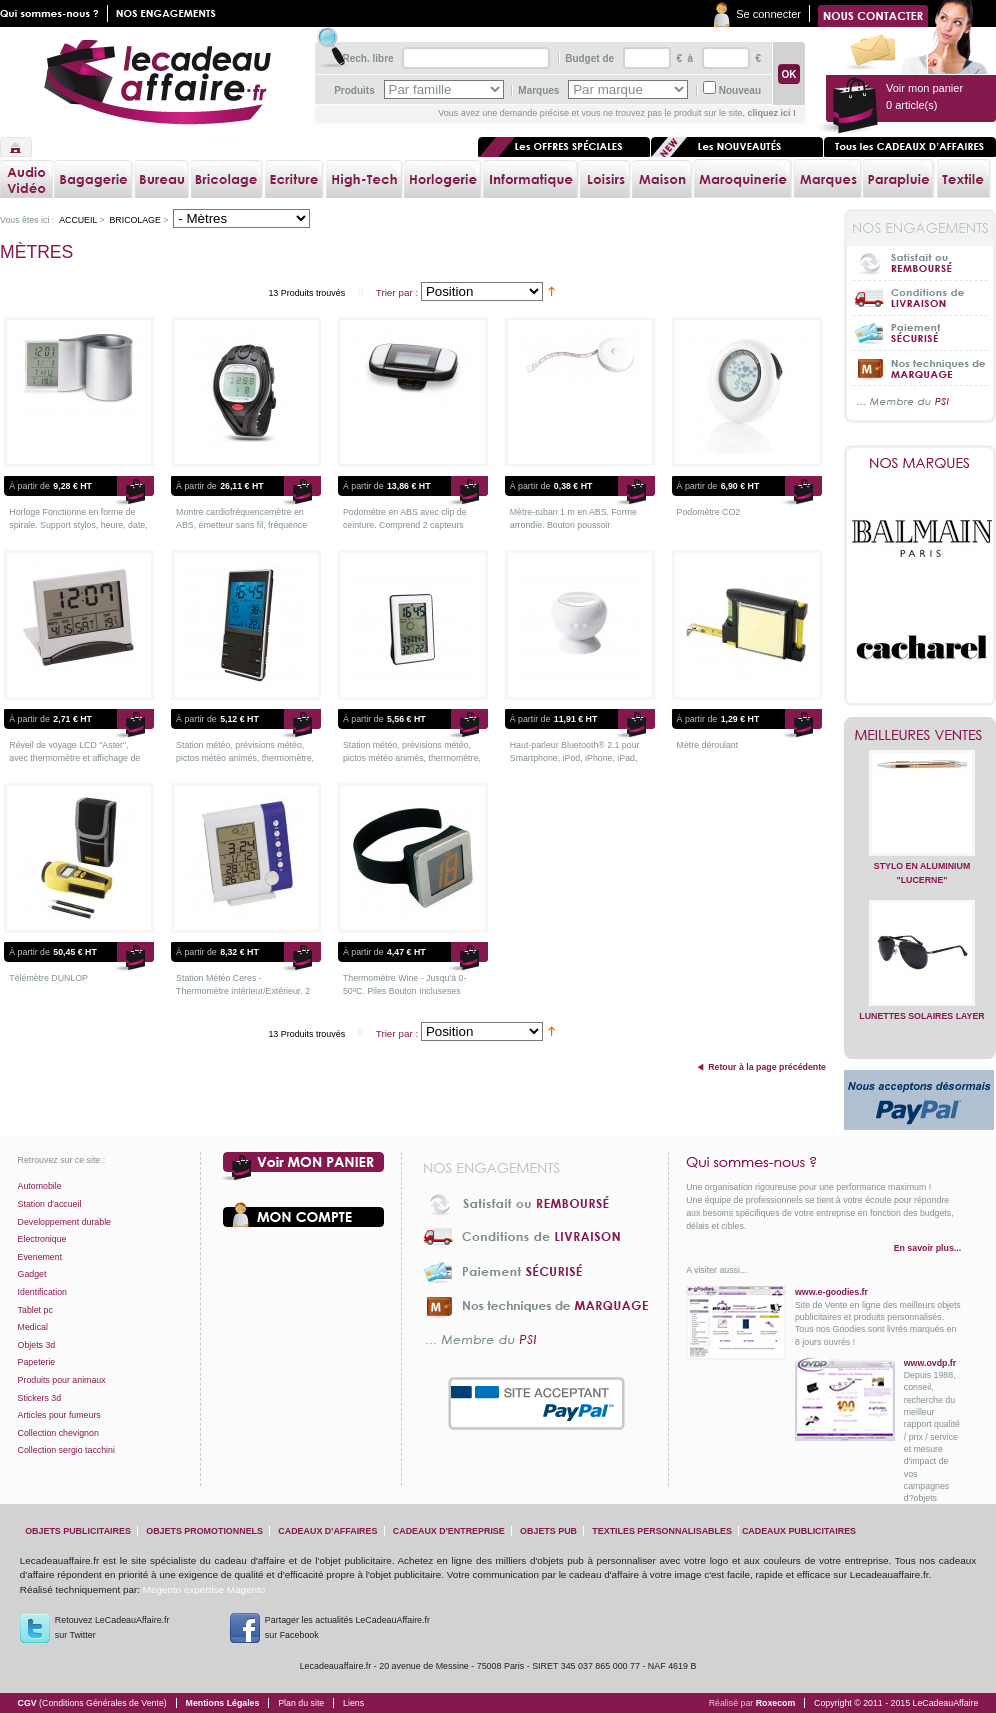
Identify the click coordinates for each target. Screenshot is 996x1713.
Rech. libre (367, 58)
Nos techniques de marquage (920, 367)
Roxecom (776, 1703)
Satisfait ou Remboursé (920, 263)
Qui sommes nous (54, 13)
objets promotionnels (204, 1531)
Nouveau (740, 90)
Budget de (589, 58)
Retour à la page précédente (767, 1067)
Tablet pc (35, 1310)
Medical (33, 1327)
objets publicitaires (78, 1531)
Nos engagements (170, 13)
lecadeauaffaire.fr (157, 82)
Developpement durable (64, 1222)
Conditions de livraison (920, 297)
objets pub (548, 1531)
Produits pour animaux (62, 1380)
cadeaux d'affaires (327, 1531)
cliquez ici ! (771, 113)
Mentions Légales (223, 1703)
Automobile (40, 1186)
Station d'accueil (50, 1204)
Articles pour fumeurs (59, 1415)
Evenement (40, 1257)
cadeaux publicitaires (799, 1531)
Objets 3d (37, 1345)
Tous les (910, 147)
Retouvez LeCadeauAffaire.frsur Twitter (112, 1627)
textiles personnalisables (662, 1531)
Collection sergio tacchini (66, 1450)
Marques (538, 90)
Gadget (32, 1274)
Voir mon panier (304, 1167)
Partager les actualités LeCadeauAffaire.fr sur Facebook (347, 1627)
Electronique (42, 1239)
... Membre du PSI (920, 402)
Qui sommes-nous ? (823, 1162)
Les (737, 147)
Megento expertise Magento (204, 1589)
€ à (683, 58)
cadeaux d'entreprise (449, 1531)
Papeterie (37, 1362)
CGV (92, 1703)
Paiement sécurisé (920, 332)
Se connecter (768, 14)
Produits (354, 90)
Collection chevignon (58, 1433)
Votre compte (304, 1215)
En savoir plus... (927, 1248)
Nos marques (920, 463)
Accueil (16, 147)
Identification (42, 1292)
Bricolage (134, 220)
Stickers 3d (40, 1398)
